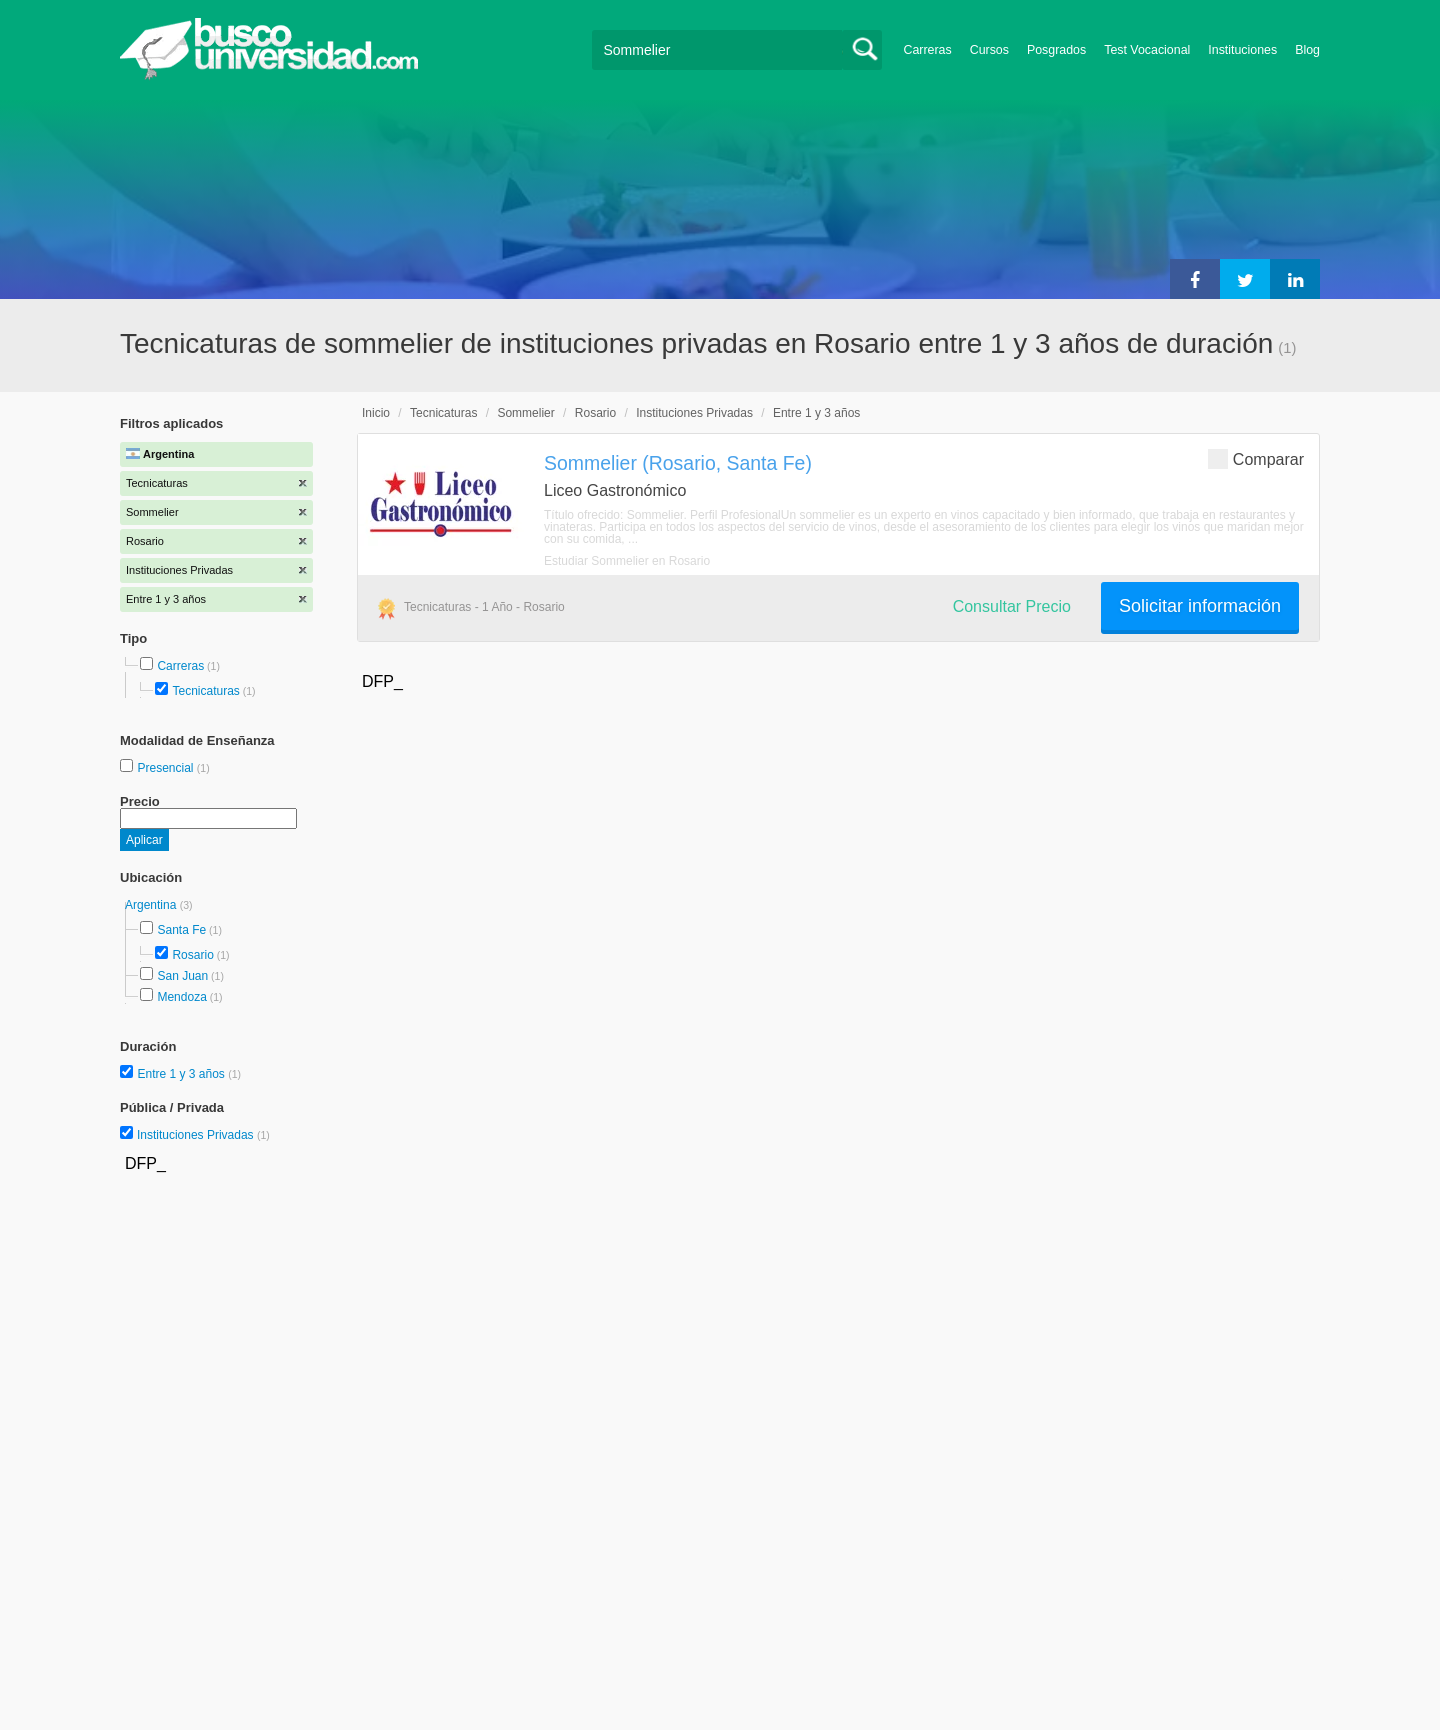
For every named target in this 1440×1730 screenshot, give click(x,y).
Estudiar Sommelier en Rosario (627, 561)
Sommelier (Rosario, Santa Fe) (678, 463)
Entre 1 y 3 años (182, 1074)
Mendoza (181, 997)
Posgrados (1056, 50)
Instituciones (1242, 50)
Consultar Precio (1012, 606)
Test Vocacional (1147, 50)
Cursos (989, 50)
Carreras (928, 50)
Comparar (1256, 458)
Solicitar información (1200, 606)
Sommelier (525, 413)
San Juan (182, 976)
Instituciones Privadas (203, 1135)
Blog (1307, 50)
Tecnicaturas (205, 691)
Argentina (152, 905)
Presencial (166, 768)
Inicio (376, 413)
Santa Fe (181, 930)
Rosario (192, 955)
